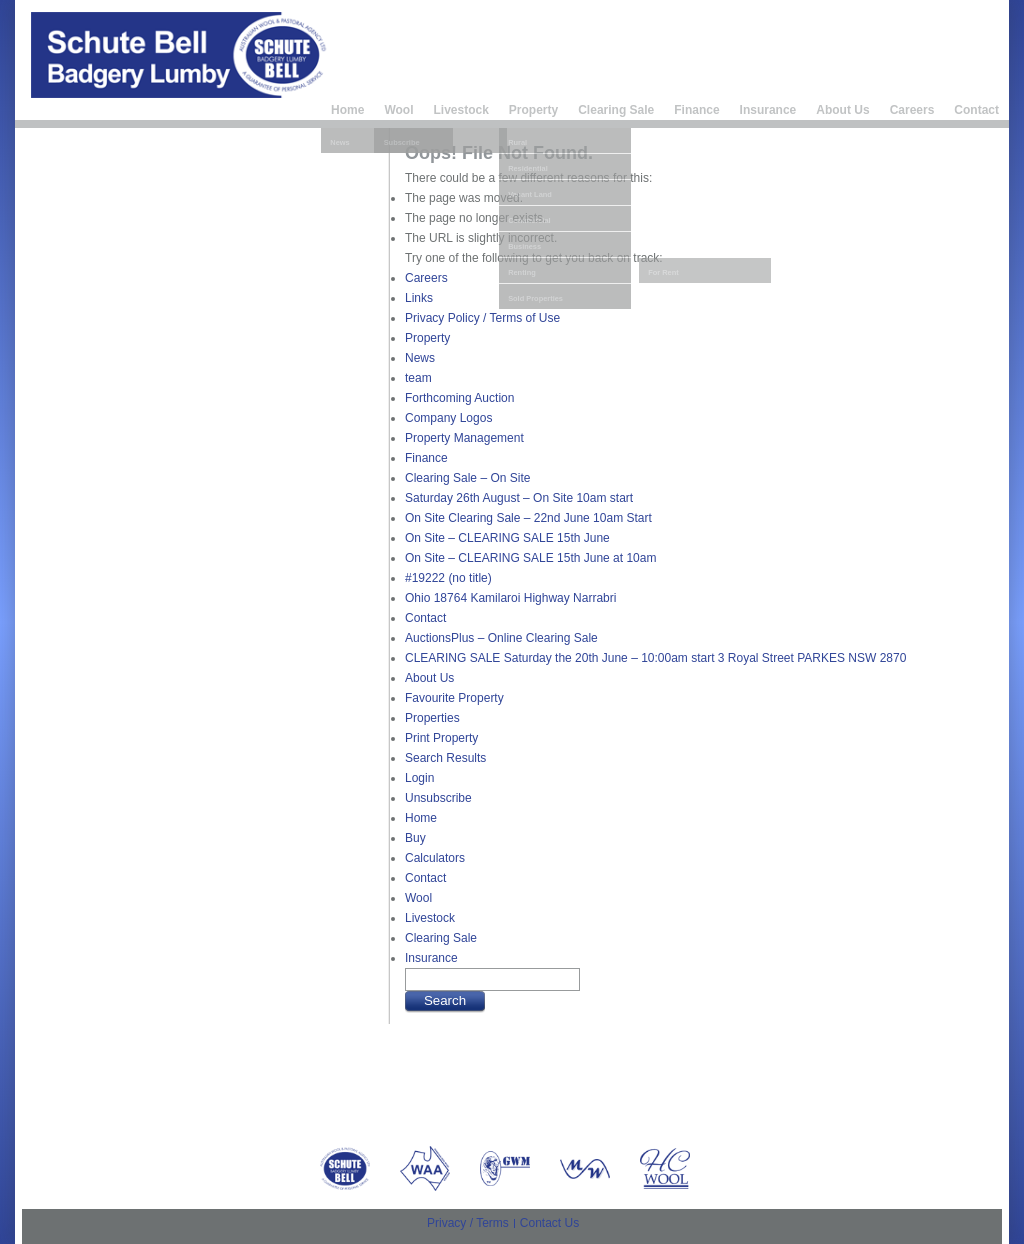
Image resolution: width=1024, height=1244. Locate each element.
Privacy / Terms (468, 1223)
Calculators (435, 858)
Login (419, 778)
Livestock (460, 110)
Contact (976, 110)
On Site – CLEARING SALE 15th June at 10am (530, 558)
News (420, 358)
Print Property (441, 738)
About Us (842, 110)
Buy (415, 838)
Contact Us (549, 1223)
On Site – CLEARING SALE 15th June (507, 538)
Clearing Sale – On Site (467, 478)
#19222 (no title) (448, 578)
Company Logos (448, 418)
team (418, 378)
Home (347, 110)
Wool (398, 110)
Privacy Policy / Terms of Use (482, 318)
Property (533, 110)
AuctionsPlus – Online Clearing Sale (501, 638)
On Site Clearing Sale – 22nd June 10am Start (528, 518)
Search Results (445, 758)
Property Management (464, 438)
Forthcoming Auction (459, 398)
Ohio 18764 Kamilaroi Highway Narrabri (510, 598)
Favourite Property (454, 698)
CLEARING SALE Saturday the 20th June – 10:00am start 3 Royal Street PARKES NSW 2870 (655, 658)
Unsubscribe (438, 798)
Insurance (768, 110)
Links (419, 298)
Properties (432, 718)
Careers (912, 110)
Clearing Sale (616, 110)
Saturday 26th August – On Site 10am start (519, 498)
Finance (696, 110)
